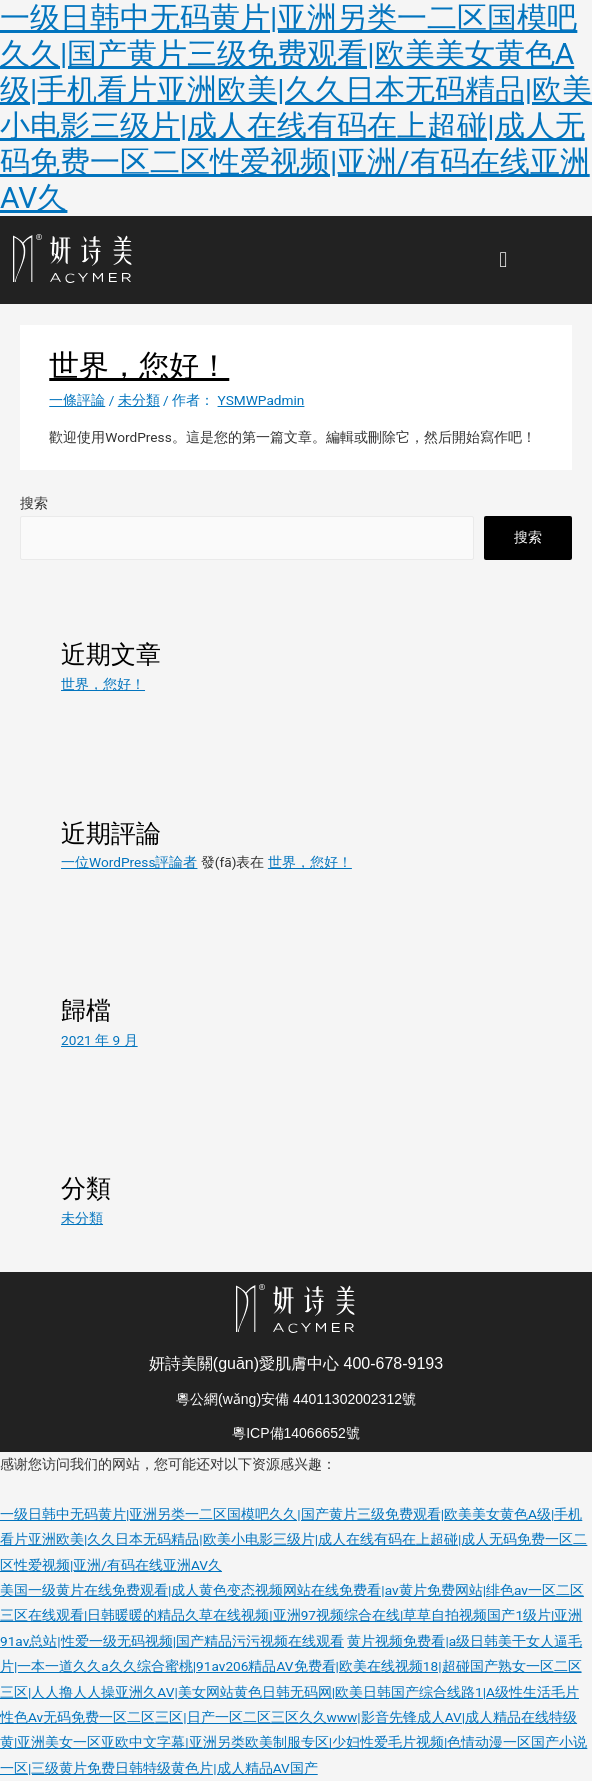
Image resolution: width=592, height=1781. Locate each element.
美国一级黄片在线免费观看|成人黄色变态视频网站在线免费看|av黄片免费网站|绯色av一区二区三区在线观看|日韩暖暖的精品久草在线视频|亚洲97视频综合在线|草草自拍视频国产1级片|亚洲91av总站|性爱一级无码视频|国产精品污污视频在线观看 (292, 1615)
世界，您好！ (139, 365)
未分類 (139, 400)
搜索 (34, 503)
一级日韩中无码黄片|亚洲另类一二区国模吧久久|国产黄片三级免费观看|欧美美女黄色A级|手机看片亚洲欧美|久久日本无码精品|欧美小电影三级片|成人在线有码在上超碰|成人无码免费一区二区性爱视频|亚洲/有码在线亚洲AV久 (296, 107)
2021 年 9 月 (99, 1040)
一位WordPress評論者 (129, 862)
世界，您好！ (310, 862)
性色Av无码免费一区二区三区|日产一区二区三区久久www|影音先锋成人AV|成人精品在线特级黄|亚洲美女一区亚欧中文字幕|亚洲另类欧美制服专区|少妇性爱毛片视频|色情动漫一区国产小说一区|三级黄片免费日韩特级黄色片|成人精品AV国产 (293, 1742)
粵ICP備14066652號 (296, 1433)
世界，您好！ (103, 684)
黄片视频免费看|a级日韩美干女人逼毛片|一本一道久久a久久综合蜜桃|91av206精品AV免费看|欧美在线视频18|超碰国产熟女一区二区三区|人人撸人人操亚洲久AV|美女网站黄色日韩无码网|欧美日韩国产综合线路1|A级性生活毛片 (291, 1666)
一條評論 (77, 400)
